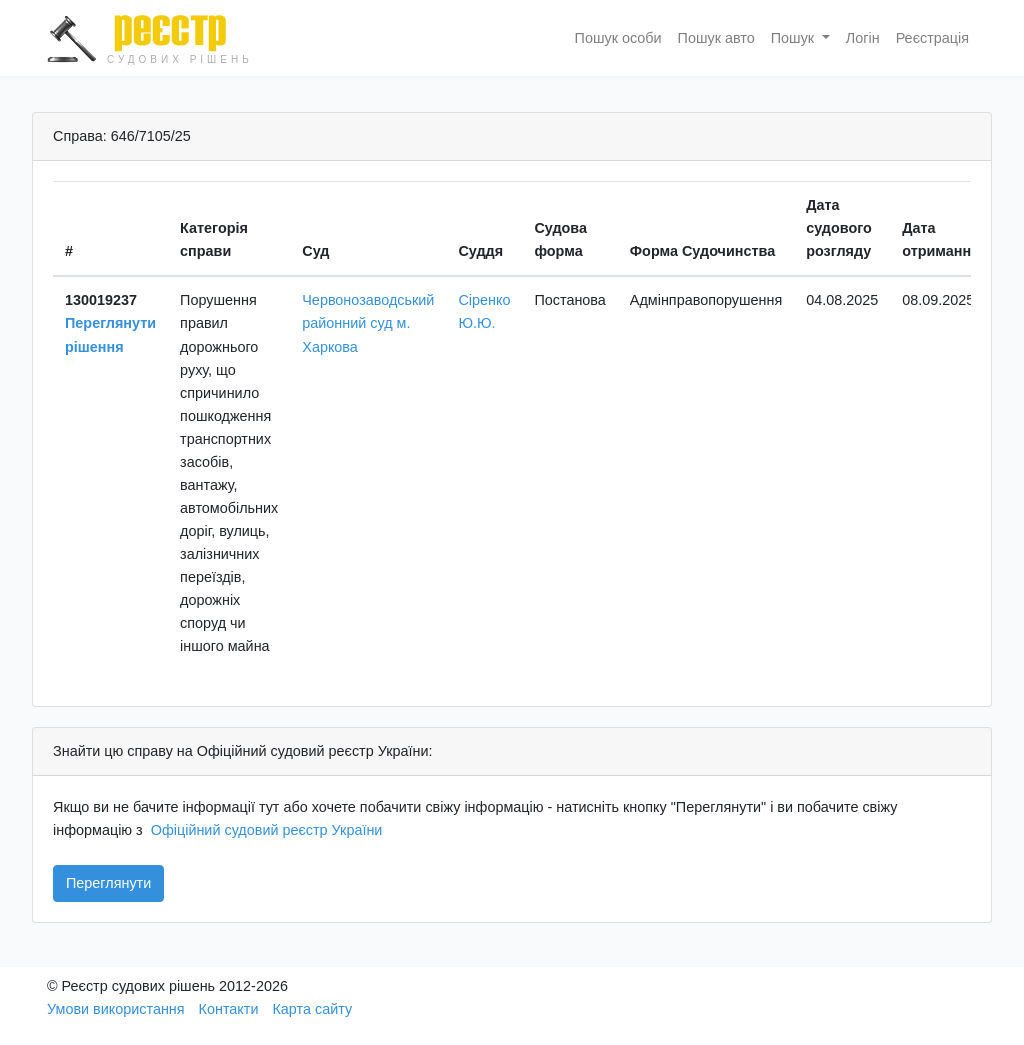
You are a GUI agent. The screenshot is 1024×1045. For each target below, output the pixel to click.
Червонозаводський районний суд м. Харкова (368, 323)
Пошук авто (716, 38)
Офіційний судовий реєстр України (267, 830)
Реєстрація (932, 38)
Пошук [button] (794, 38)
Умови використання (116, 1009)
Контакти (229, 1009)
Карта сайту (312, 1009)
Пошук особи (618, 38)
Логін (863, 38)
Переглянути (108, 883)
